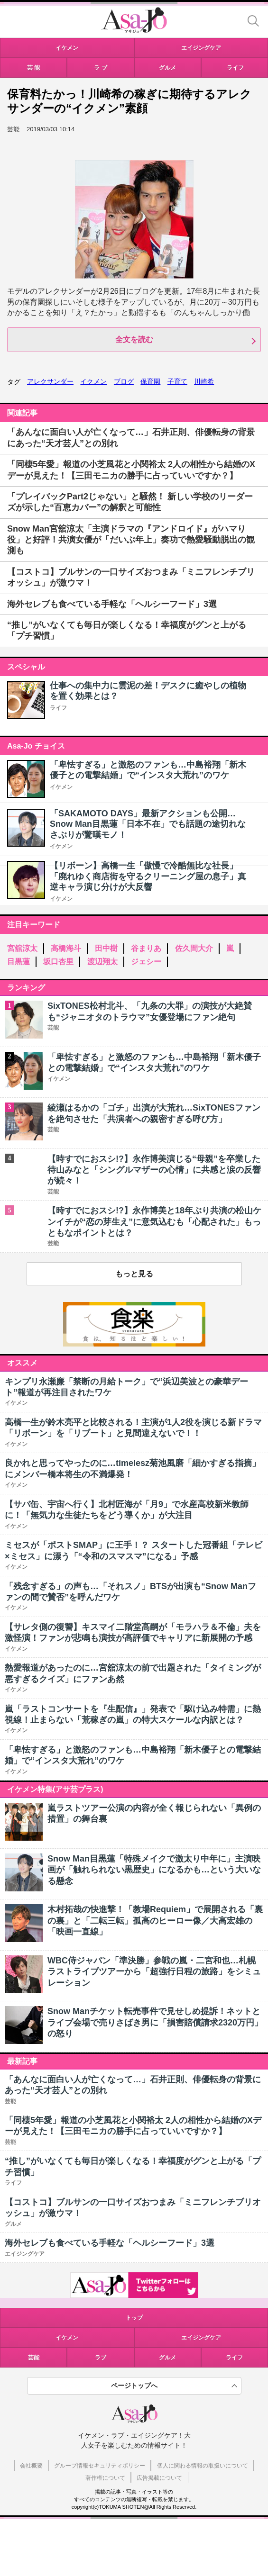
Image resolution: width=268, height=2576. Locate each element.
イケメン (61, 787)
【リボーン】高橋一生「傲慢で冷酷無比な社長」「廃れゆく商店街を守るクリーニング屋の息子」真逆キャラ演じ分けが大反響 (148, 876)
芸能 (33, 2357)
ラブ (100, 2357)
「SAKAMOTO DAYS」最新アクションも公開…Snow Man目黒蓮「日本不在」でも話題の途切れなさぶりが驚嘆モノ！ (148, 824)
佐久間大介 (194, 948)
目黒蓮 (18, 962)
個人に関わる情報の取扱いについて (202, 2465)
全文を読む (134, 339)
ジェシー (146, 962)
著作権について (105, 2478)
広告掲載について (159, 2478)
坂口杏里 (58, 962)
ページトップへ (134, 2385)
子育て (177, 381)
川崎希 (204, 381)
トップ (134, 2317)
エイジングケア (201, 2337)
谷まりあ (146, 948)
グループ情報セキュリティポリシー (99, 2465)
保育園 (150, 381)
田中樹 (106, 948)
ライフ (58, 708)
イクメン (93, 381)
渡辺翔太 (102, 962)
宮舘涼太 (22, 948)
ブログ (124, 381)
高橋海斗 (66, 948)
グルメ (167, 2357)
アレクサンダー (50, 381)
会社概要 (31, 2465)
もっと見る (134, 1274)
